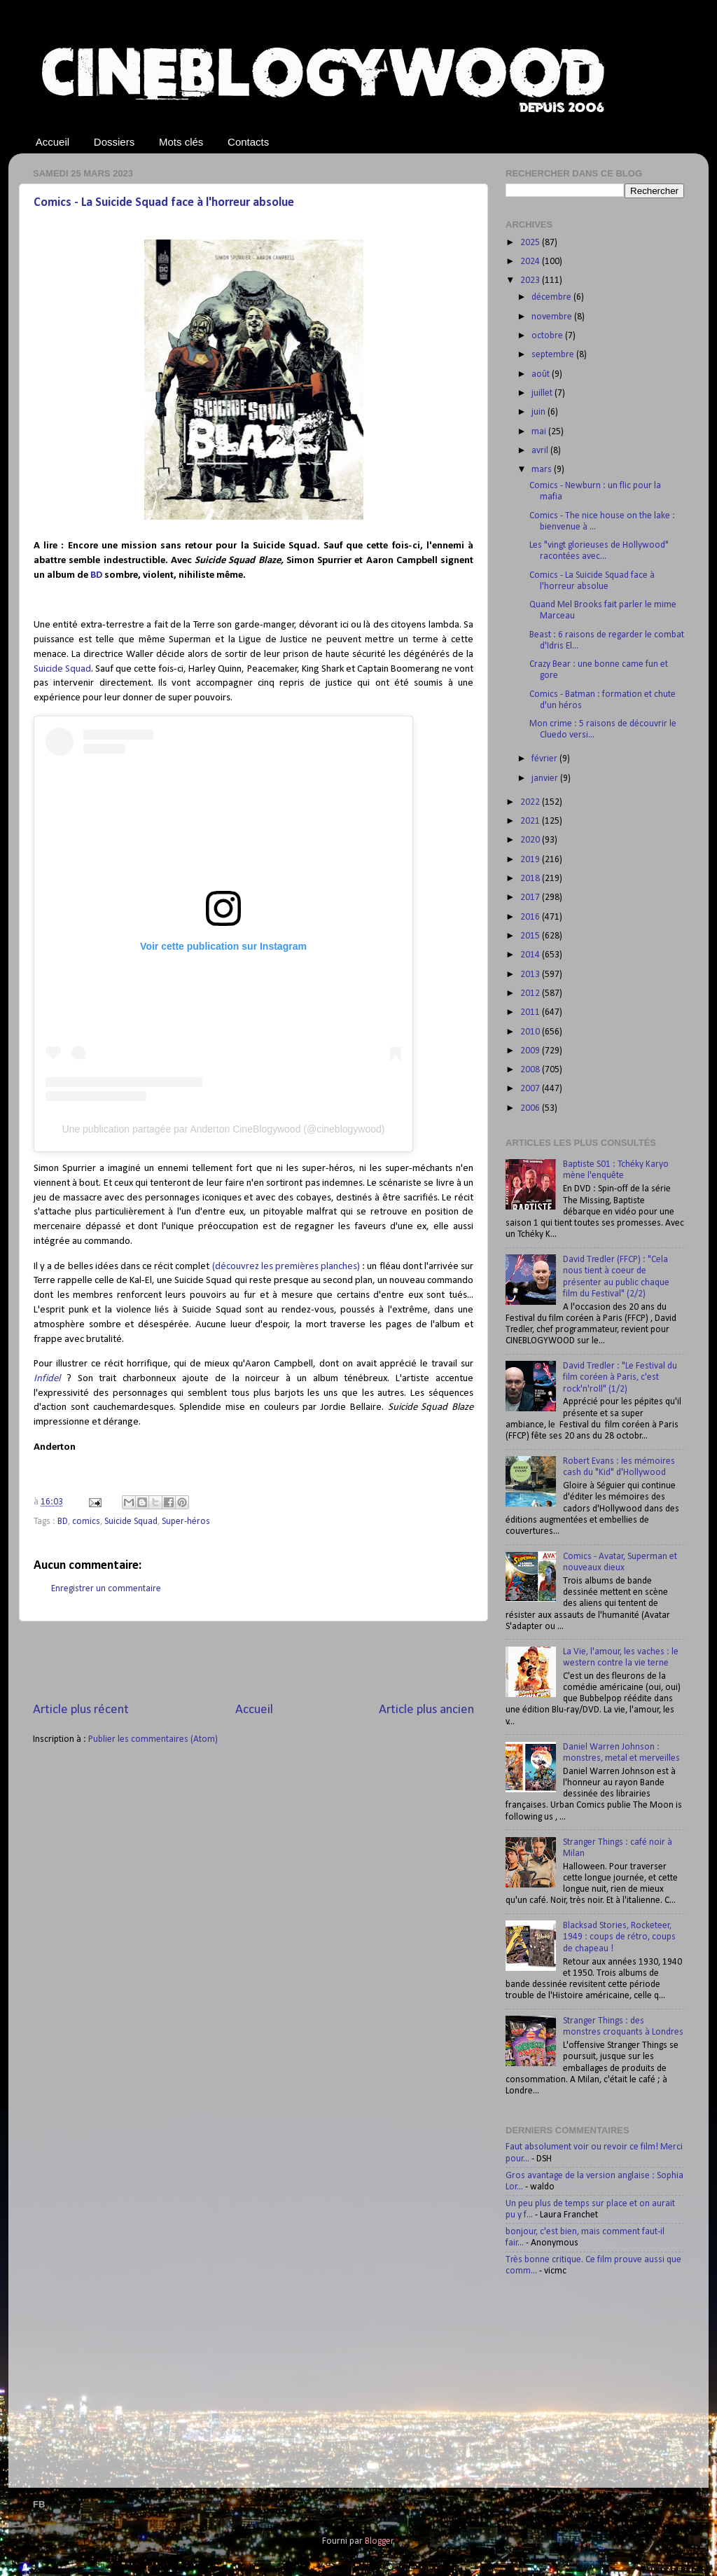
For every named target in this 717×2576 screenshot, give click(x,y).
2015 (531, 936)
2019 (531, 859)
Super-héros (186, 1521)
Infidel (47, 1378)
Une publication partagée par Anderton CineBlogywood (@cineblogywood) (223, 1129)
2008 (531, 1069)
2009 (531, 1050)
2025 (531, 242)
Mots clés (181, 142)
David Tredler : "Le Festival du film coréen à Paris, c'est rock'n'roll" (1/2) (620, 1377)
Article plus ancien (426, 1710)
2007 (531, 1088)
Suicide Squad (62, 669)
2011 (531, 1012)
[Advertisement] (253, 1661)
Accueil (52, 142)
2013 (531, 974)
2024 (531, 261)
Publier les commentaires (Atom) (153, 1739)
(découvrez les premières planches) (286, 1266)
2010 (531, 1032)
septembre (553, 354)
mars (542, 469)
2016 (531, 917)
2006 (531, 1108)
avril (540, 450)
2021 (531, 821)
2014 (531, 955)
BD (96, 575)
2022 (531, 802)
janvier (545, 778)
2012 (531, 993)
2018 (531, 878)
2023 (531, 280)
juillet (543, 393)
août (541, 374)
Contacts (248, 142)
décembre (552, 297)
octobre (548, 335)
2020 (531, 840)
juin (539, 412)
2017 (531, 897)
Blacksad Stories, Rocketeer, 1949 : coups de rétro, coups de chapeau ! (619, 1937)
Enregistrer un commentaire (106, 1588)
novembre (552, 316)
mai (539, 431)
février (545, 758)
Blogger (379, 2541)
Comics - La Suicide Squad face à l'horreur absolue (164, 202)
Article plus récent (81, 1710)
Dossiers (114, 142)
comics (86, 1521)
